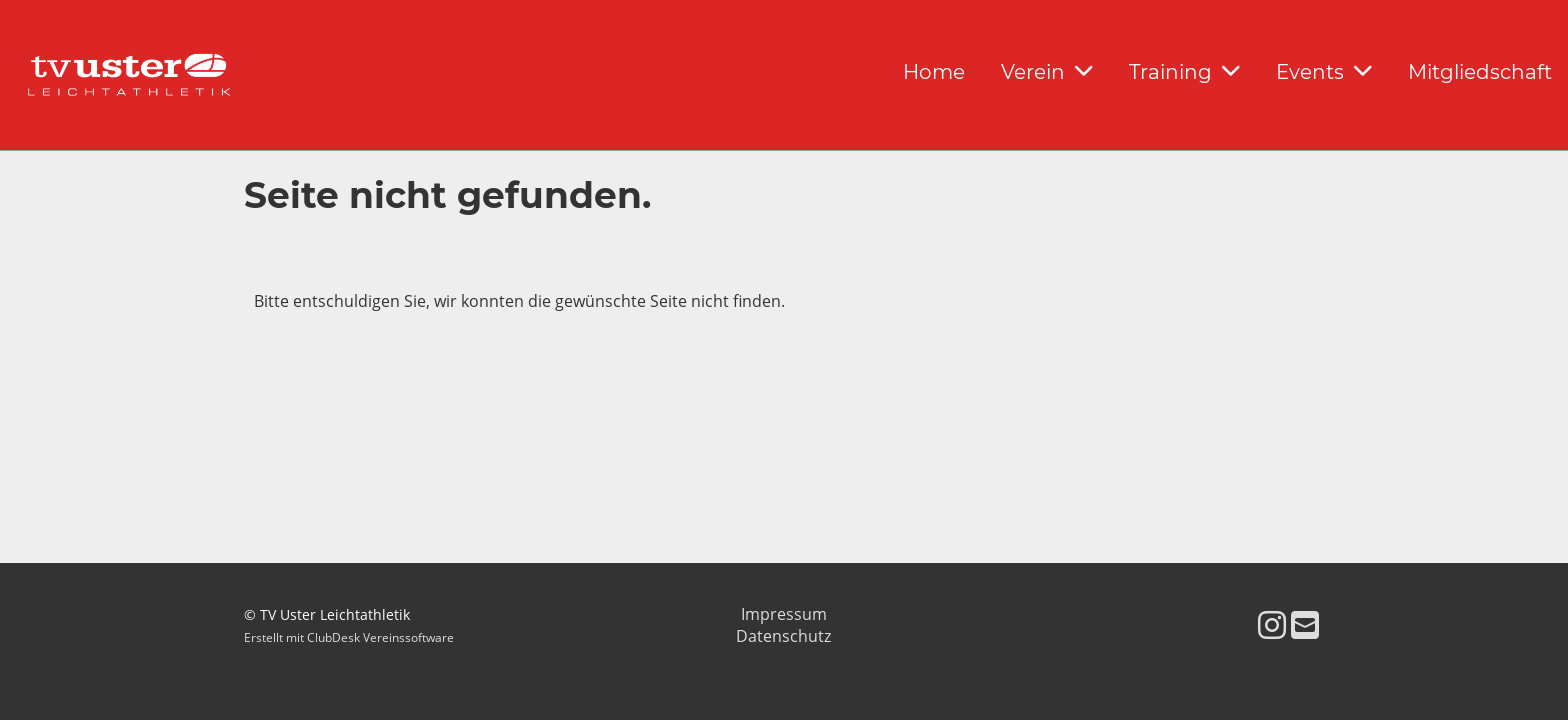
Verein (1047, 72)
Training (1184, 72)
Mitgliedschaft (1480, 72)
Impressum (784, 614)
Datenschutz (783, 636)
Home (934, 72)
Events (1324, 72)
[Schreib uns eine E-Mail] (1305, 624)
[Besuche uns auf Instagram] (1272, 624)
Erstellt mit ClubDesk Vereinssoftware (349, 637)
